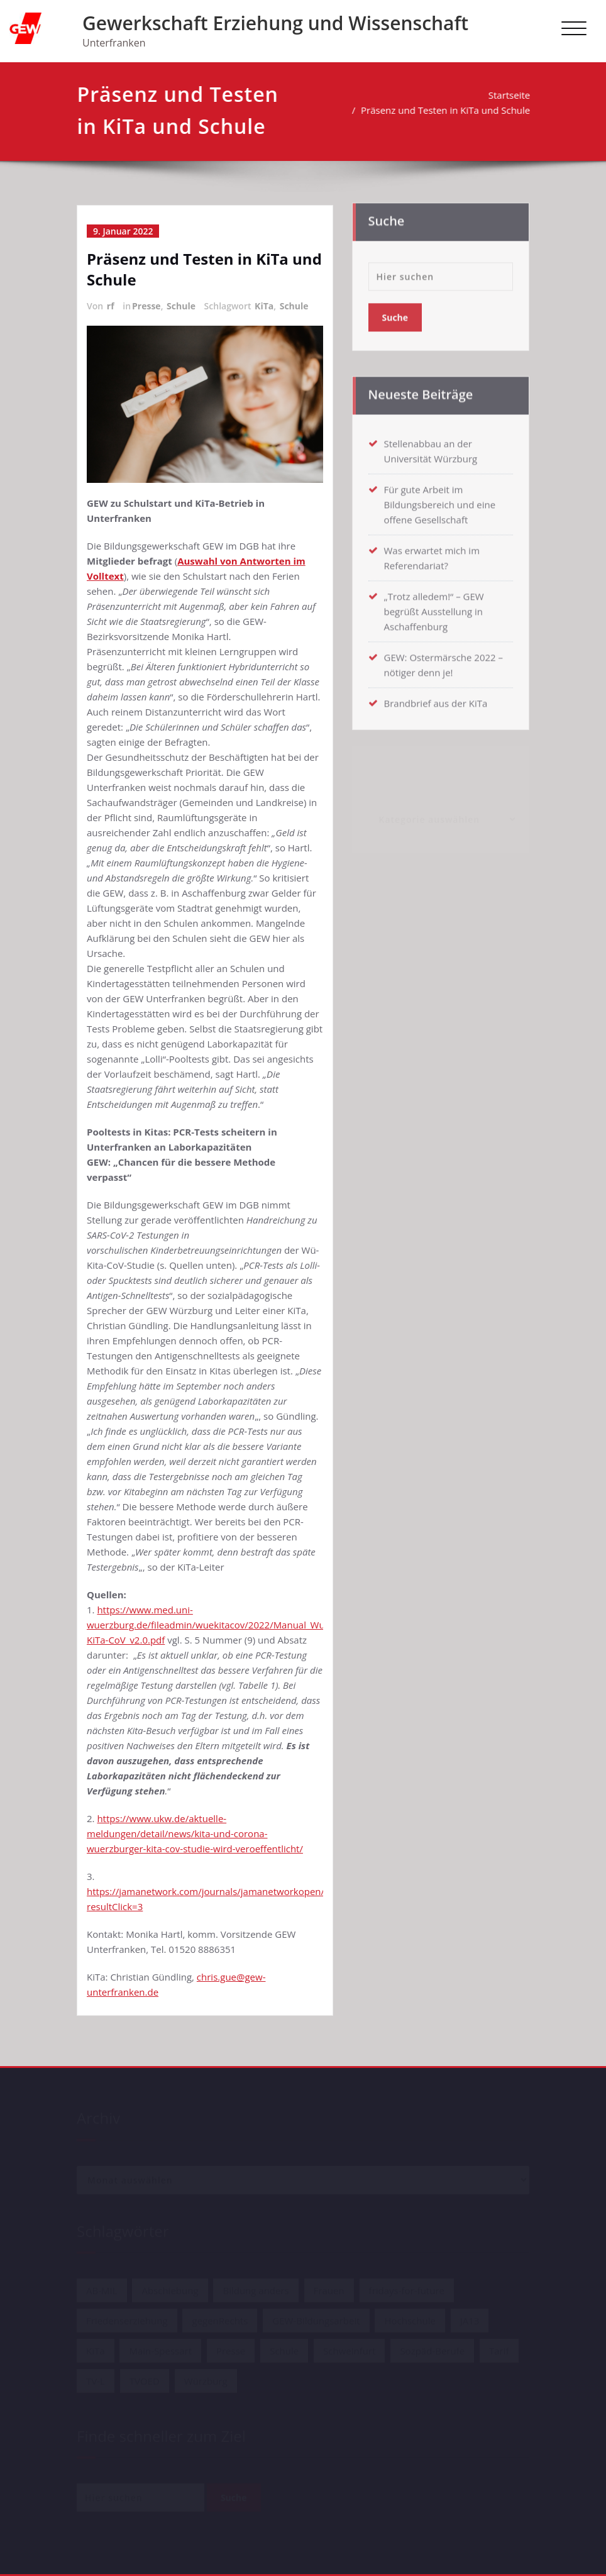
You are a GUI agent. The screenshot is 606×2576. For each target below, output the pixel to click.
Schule (181, 306)
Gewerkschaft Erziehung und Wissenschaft (275, 23)
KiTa (264, 306)
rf (110, 306)
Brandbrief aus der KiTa (436, 699)
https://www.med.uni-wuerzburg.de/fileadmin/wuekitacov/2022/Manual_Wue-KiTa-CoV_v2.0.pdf (210, 1624)
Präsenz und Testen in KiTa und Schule (446, 110)
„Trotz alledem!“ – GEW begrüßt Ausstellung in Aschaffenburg (434, 607)
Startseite (510, 95)
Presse (146, 306)
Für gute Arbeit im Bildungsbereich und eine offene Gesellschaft (440, 500)
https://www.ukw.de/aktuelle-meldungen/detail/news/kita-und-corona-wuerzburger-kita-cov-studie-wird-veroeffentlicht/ (195, 1833)
